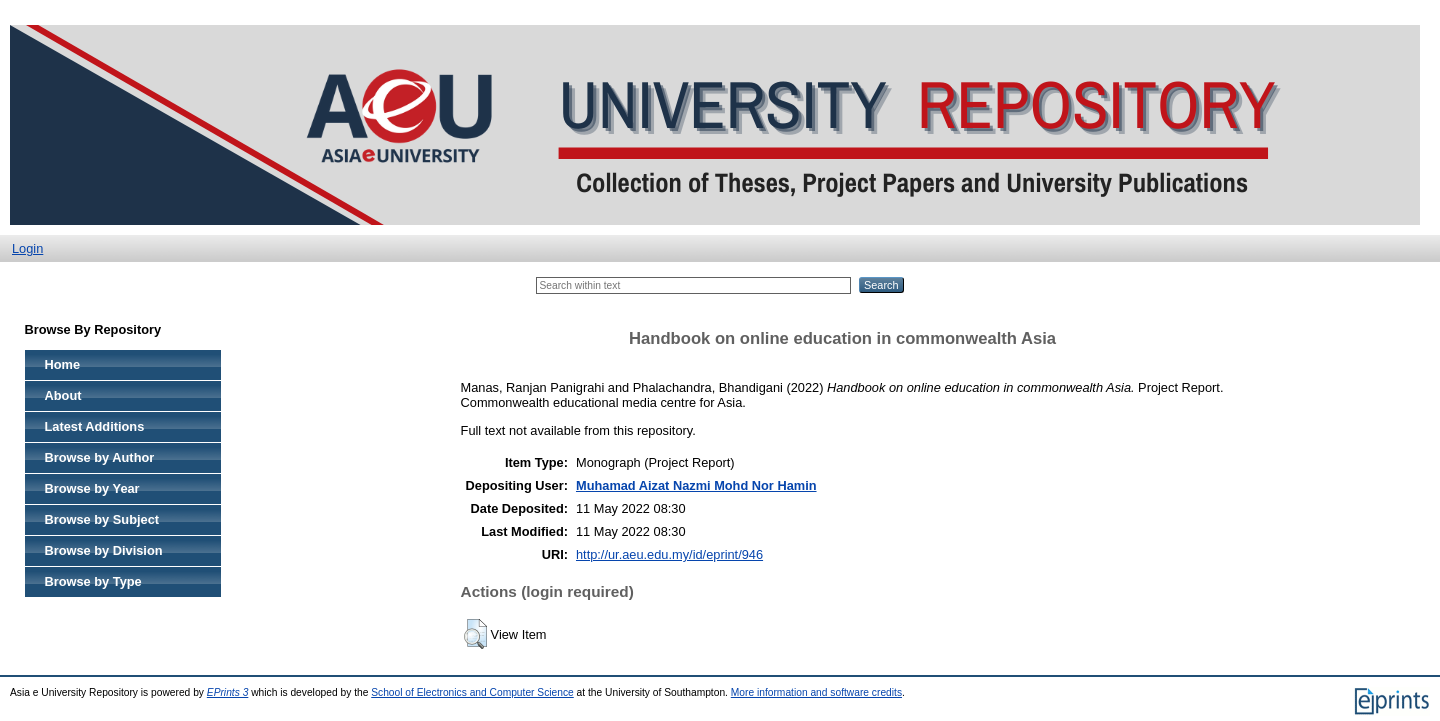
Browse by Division (104, 550)
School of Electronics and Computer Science (472, 692)
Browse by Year (92, 488)
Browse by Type (93, 581)
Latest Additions (95, 426)
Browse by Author (100, 457)
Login (27, 248)
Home (63, 364)
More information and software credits (816, 692)
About (63, 395)
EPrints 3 (228, 692)
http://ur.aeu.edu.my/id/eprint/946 (669, 554)
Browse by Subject (102, 519)
